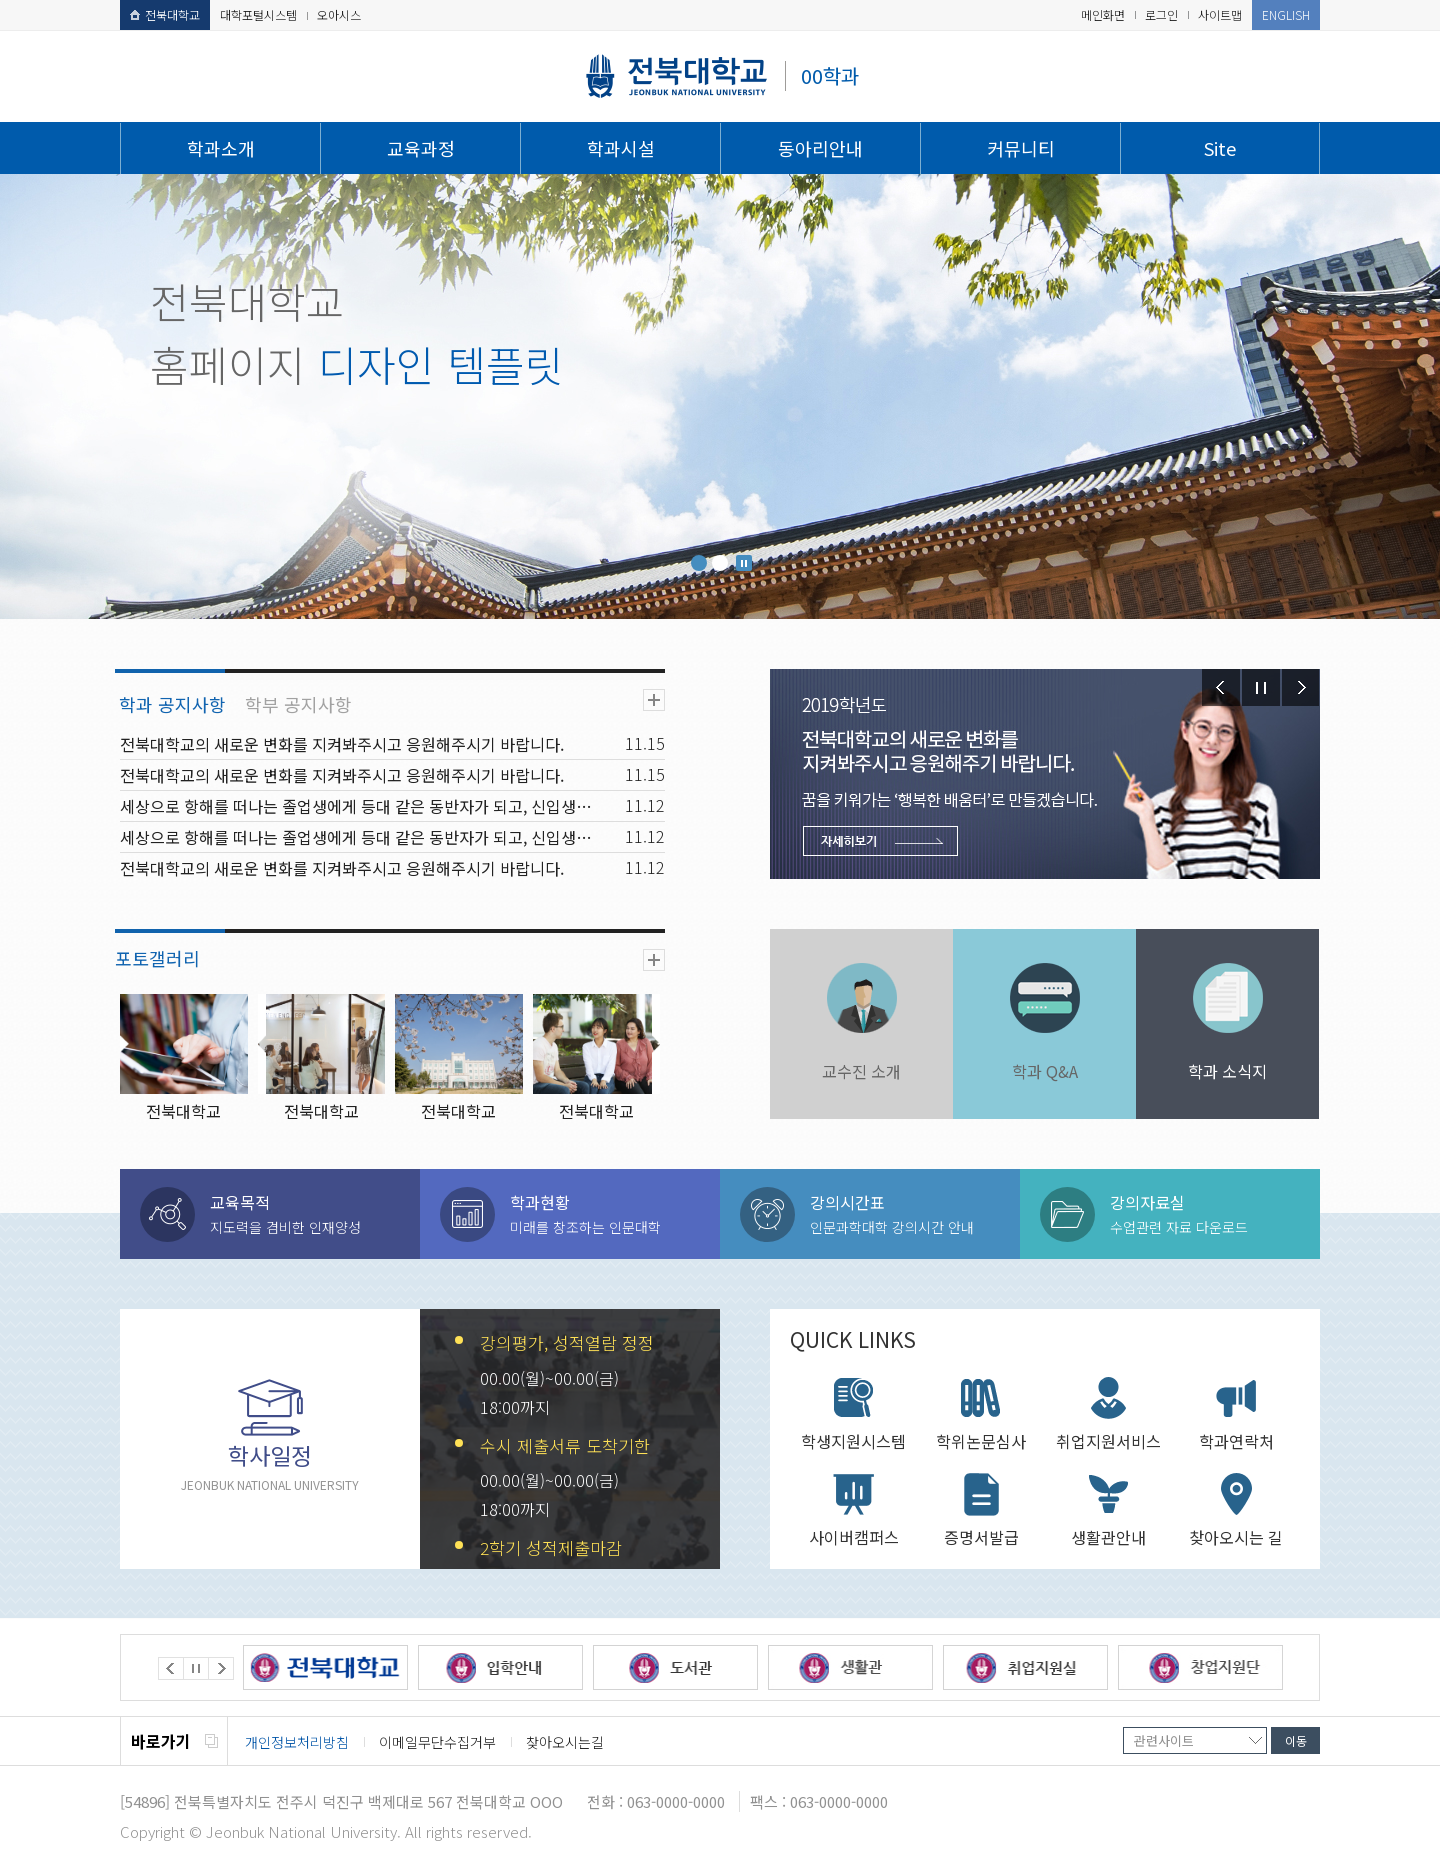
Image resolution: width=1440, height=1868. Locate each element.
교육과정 (421, 148)
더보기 (654, 700)
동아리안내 (820, 148)
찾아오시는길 (565, 1742)
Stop (744, 563)
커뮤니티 (1021, 148)
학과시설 (621, 148)
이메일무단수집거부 (437, 1742)
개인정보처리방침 (297, 1742)
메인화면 (1103, 14)
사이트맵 (1220, 14)
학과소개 (221, 148)
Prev (1221, 687)
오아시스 (339, 14)
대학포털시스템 (258, 14)
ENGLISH (1286, 14)
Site (1220, 148)
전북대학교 (165, 14)
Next (1301, 687)
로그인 (1161, 14)
